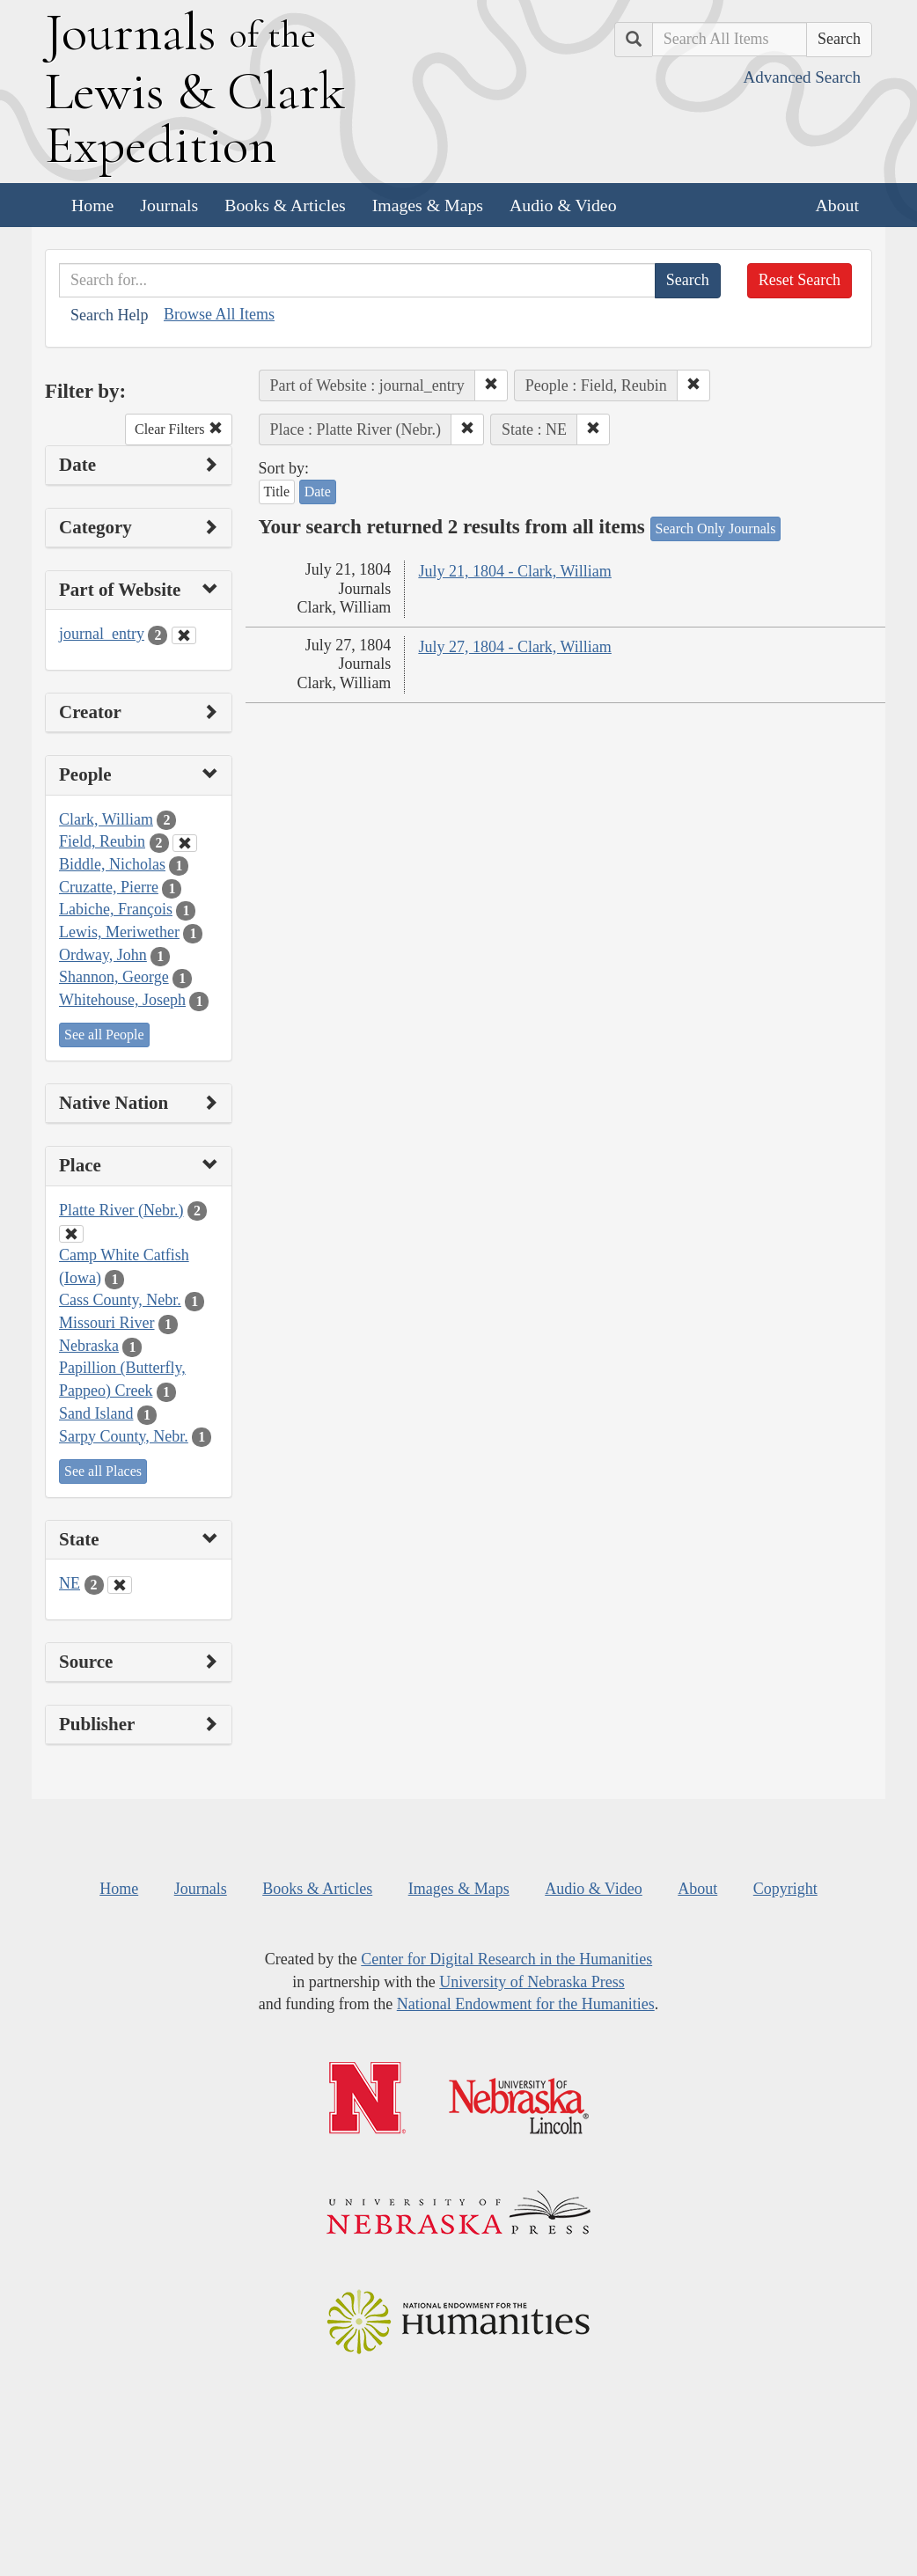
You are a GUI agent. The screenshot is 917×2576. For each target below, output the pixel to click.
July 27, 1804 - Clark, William (514, 647)
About (837, 205)
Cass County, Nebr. (120, 1300)
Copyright (785, 1888)
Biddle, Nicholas (112, 864)
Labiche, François (115, 909)
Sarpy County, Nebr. (123, 1436)
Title (277, 491)
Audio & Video (563, 205)
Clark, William (106, 819)
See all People (104, 1034)
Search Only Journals (716, 528)
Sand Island (96, 1413)
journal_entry (101, 633)
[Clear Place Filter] (71, 1234)
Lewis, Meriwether (119, 932)
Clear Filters (179, 429)
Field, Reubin (102, 841)
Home (92, 205)
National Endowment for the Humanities (526, 2004)
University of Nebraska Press (531, 1982)
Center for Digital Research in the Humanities (506, 1959)
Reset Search (799, 280)
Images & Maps (427, 205)
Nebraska (89, 1345)
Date (317, 491)
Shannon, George (114, 977)
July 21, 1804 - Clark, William (514, 571)
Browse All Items (219, 314)
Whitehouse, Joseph (122, 1000)
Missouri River (107, 1323)
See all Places (103, 1471)
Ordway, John (103, 955)
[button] (491, 385)
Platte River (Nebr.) (121, 1210)
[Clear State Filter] (119, 1585)
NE (69, 1583)
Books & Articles (284, 205)
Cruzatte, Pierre (108, 887)
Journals (169, 205)
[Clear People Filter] (184, 843)
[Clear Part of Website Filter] (184, 635)
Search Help (109, 315)
